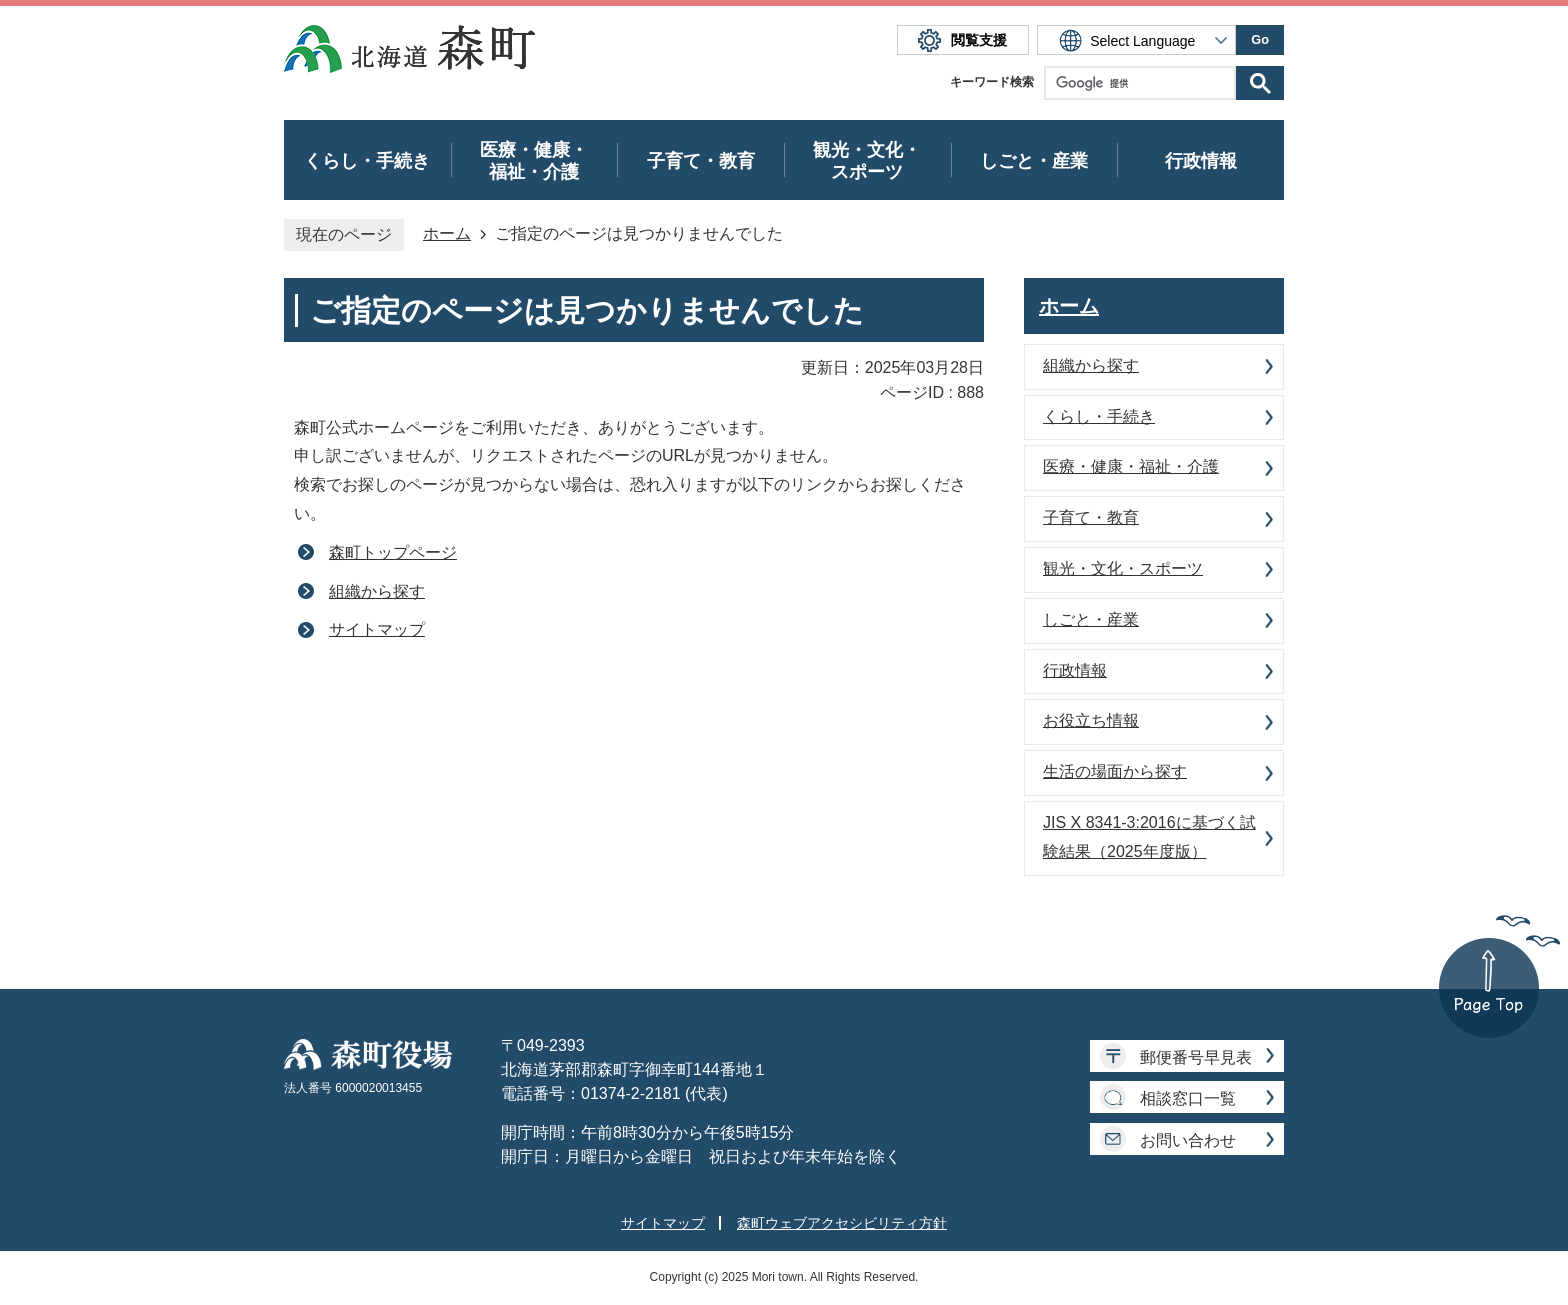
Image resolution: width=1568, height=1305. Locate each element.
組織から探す (377, 591)
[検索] (1145, 83)
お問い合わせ (1188, 1140)
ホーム (447, 233)
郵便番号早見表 (1196, 1057)
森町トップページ (393, 552)
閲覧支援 (979, 40)
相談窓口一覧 (1188, 1098)
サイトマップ (377, 629)
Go (1260, 39)
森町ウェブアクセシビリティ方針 (842, 1223)
